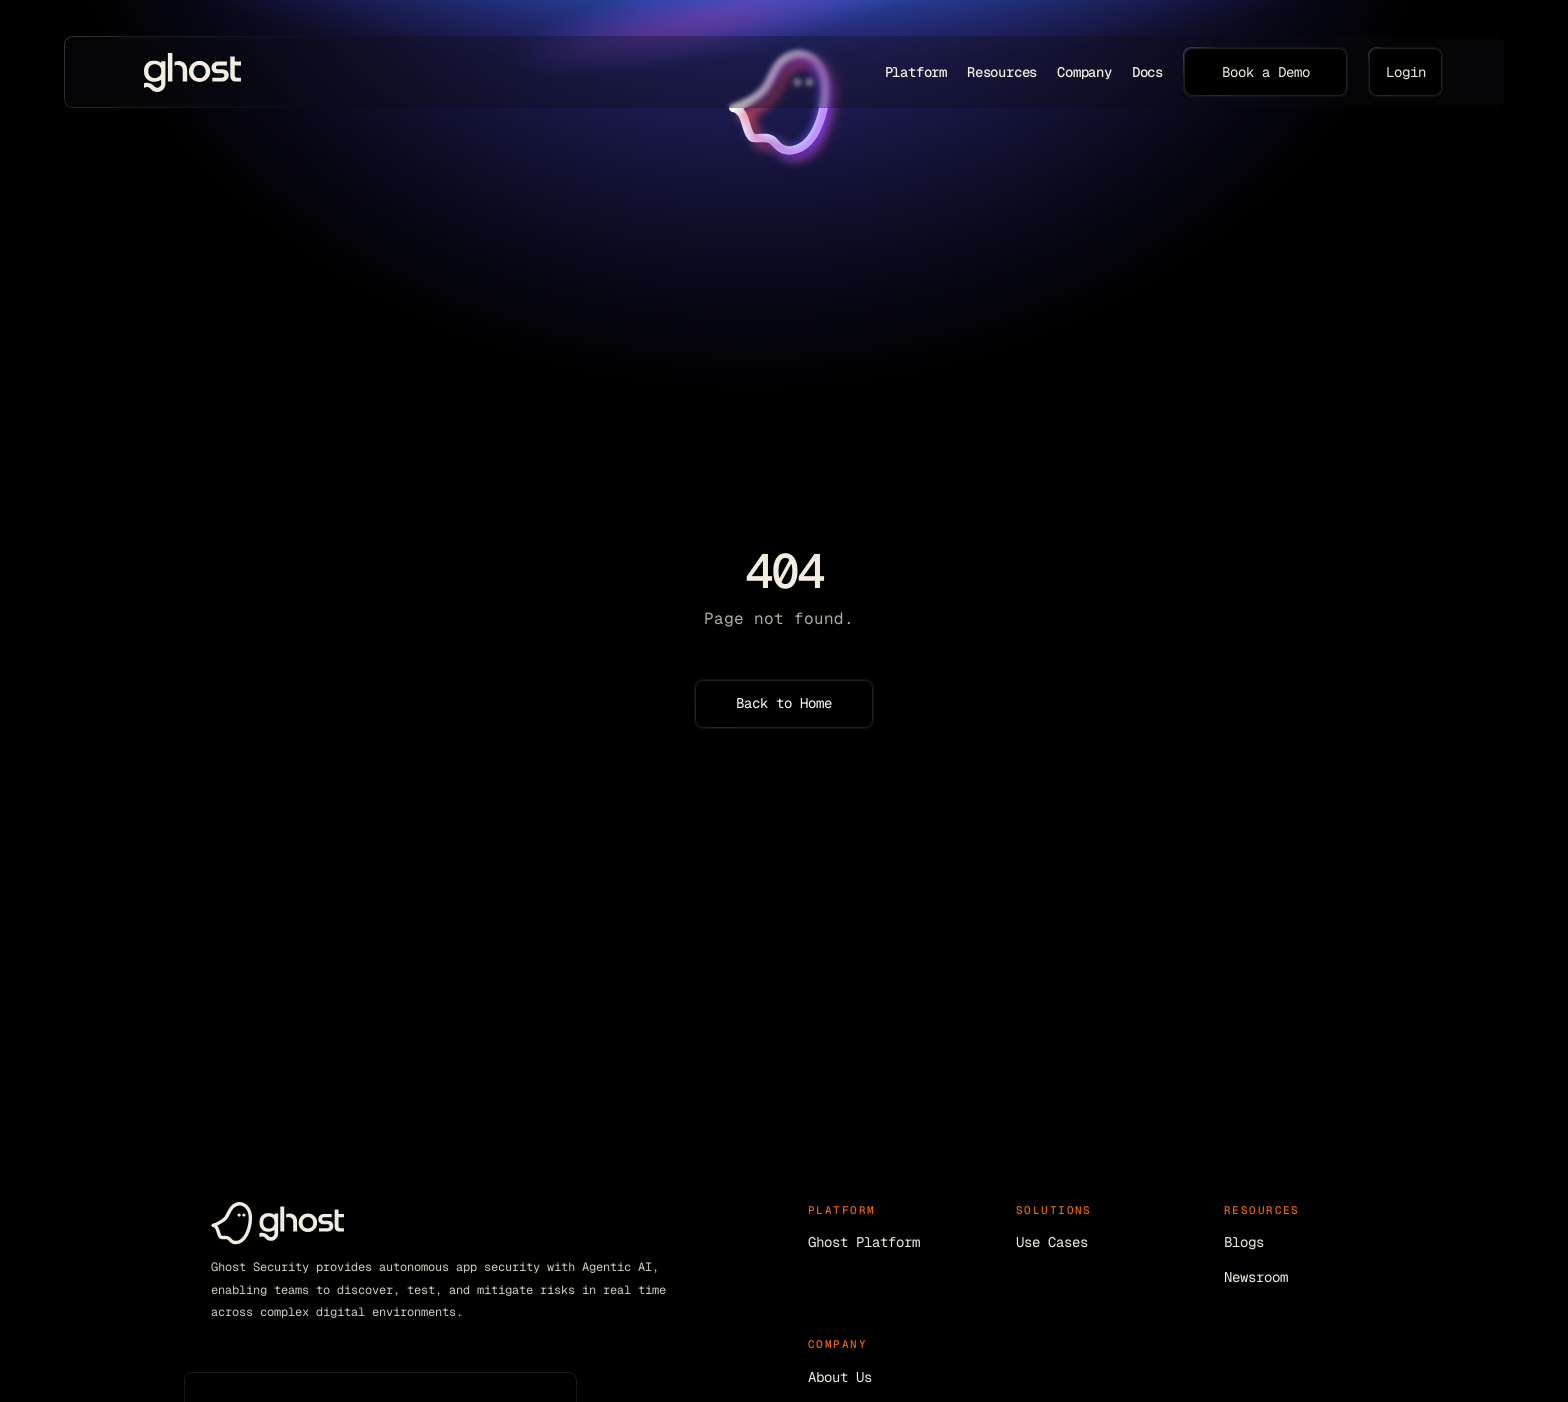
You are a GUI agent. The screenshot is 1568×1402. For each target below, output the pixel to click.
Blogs (1244, 1242)
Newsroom (1256, 1277)
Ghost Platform (864, 1242)
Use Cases (1052, 1242)
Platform (916, 72)
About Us (840, 1377)
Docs (1147, 72)
